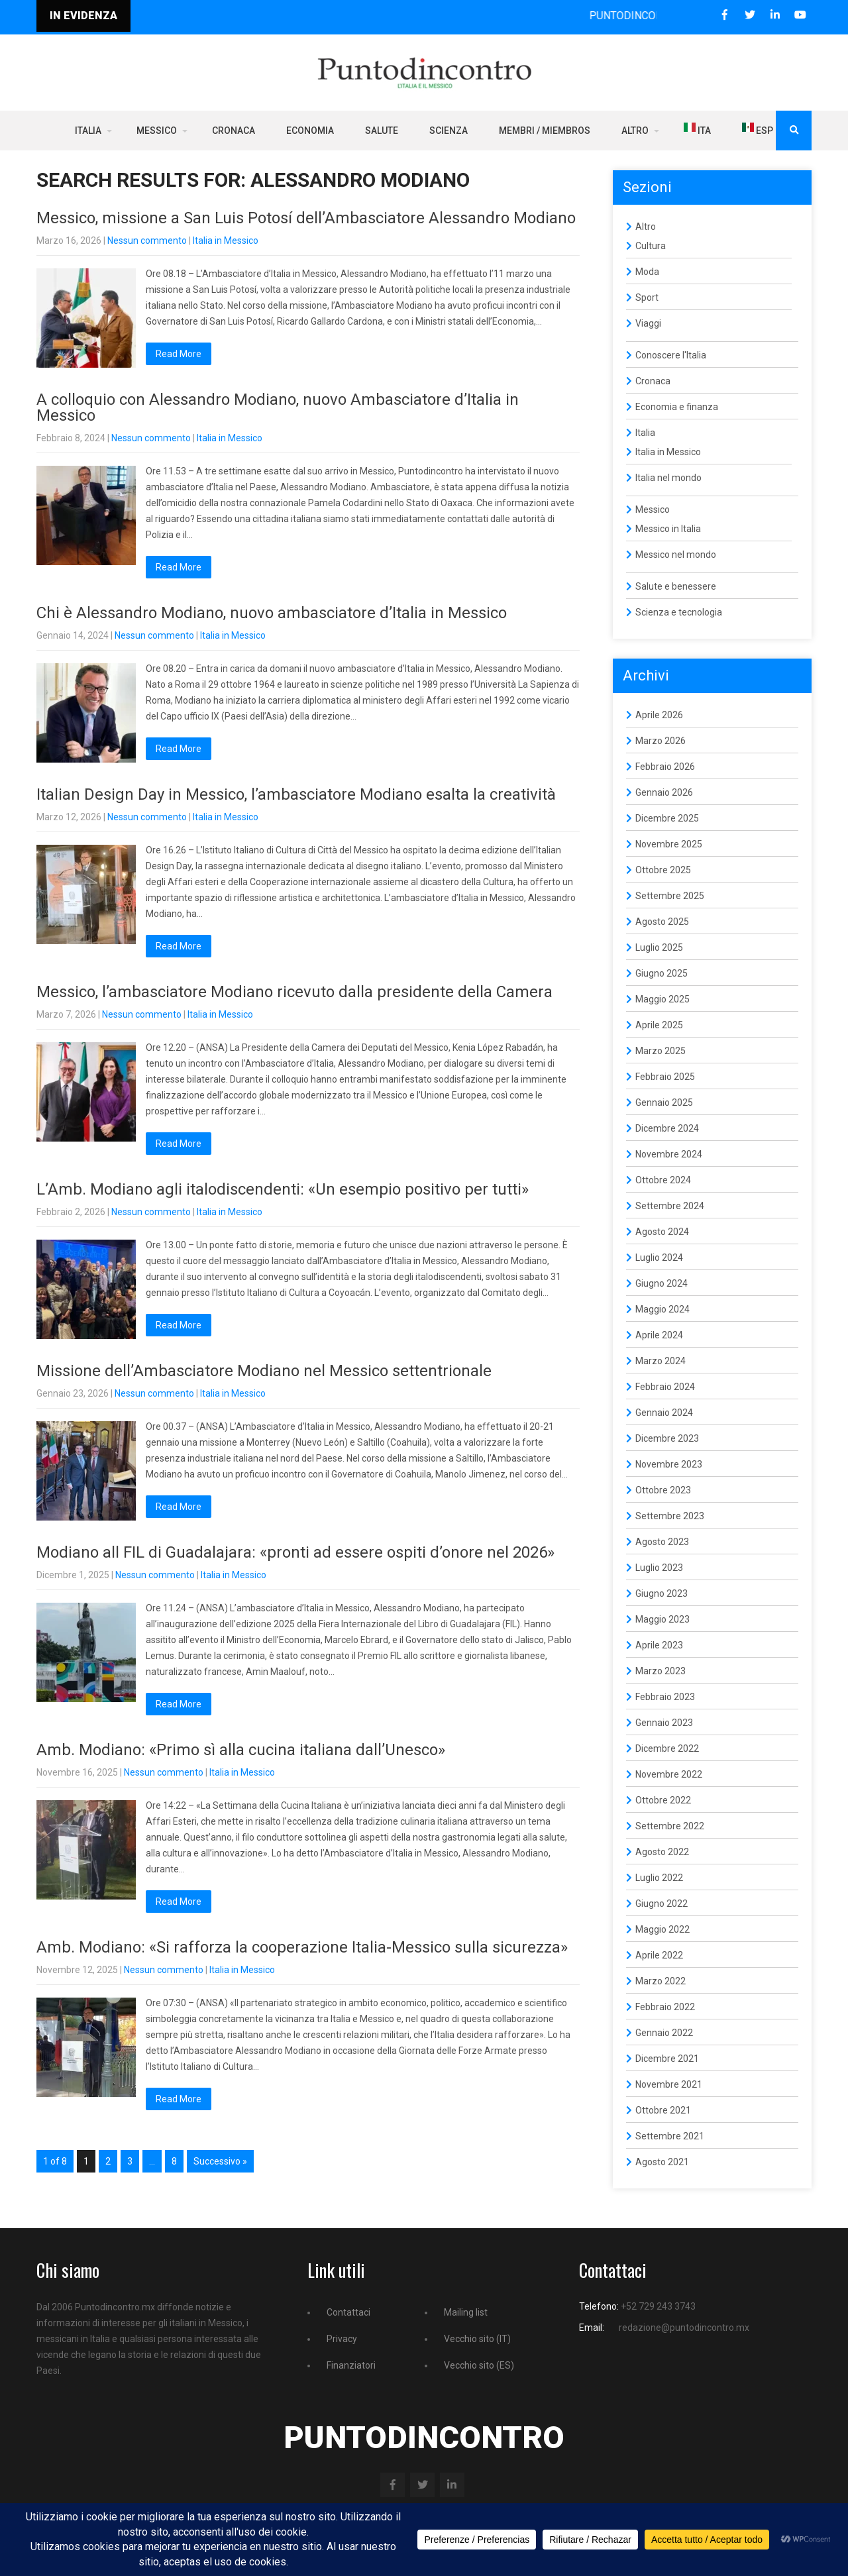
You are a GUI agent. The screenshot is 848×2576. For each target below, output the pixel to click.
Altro (635, 130)
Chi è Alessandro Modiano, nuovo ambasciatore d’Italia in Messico (271, 613)
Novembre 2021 (668, 2084)
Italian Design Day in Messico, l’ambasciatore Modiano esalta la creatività (296, 794)
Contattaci (348, 2312)
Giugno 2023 (661, 1593)
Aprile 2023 (659, 1645)
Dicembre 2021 (667, 2058)
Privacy (342, 2339)
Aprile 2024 (659, 1335)
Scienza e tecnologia (678, 612)
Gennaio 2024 (664, 1412)
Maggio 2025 (662, 999)
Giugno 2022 (661, 1903)
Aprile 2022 (659, 1955)
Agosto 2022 (662, 1852)
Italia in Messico (225, 240)
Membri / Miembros (544, 130)
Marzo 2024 (660, 1361)
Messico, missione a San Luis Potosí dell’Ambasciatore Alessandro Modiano (306, 218)
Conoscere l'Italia (670, 355)
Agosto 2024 (662, 1231)
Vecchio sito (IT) (477, 2339)
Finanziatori (351, 2365)
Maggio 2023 (662, 1619)
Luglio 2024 (659, 1257)
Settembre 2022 (669, 1826)
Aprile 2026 (659, 715)
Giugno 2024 (661, 1283)
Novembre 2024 (668, 1154)
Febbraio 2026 (665, 766)
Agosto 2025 (662, 921)
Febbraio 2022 (665, 2007)
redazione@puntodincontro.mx (684, 2327)
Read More (178, 354)
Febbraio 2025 (665, 1076)
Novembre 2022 (668, 1774)
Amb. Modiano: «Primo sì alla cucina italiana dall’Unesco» (240, 1750)
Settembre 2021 (669, 2136)
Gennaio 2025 (664, 1102)
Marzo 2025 (660, 1051)
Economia (310, 130)
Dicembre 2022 (667, 1748)
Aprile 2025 (659, 1025)
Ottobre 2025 (663, 870)
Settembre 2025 (669, 895)
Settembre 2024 (669, 1206)
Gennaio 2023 (664, 1722)
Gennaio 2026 (664, 792)
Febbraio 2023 (665, 1696)
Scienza (448, 130)
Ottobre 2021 (663, 2110)
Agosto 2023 (662, 1541)
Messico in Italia (668, 528)
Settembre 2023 (669, 1516)
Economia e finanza (676, 407)
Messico (156, 130)
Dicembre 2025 (667, 818)
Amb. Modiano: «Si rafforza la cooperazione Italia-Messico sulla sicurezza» (302, 1947)
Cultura (650, 246)
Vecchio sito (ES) (479, 2365)
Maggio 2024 (662, 1309)
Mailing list (466, 2312)
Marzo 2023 (660, 1671)
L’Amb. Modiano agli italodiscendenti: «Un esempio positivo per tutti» (282, 1189)
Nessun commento (147, 240)
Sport (647, 297)
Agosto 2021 (662, 2162)
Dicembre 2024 (667, 1128)
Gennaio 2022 (664, 2032)
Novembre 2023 (668, 1464)
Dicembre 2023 (667, 1438)
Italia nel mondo (668, 477)
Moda (647, 271)
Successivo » (220, 2161)
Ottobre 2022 (663, 1800)
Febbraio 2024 (665, 1386)
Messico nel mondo (675, 554)
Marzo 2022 (660, 1981)
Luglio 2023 (659, 1567)
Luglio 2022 (659, 1877)
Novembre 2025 (668, 844)
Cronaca (233, 130)
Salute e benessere (675, 586)
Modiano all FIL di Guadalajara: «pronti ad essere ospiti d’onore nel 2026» (295, 1552)
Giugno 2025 (661, 973)
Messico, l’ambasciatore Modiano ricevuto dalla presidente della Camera (294, 992)
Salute (381, 130)
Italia (88, 130)
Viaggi (648, 323)
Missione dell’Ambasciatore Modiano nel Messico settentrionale (264, 1371)
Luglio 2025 (659, 947)
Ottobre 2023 (663, 1490)
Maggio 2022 (662, 1929)
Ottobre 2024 (663, 1180)
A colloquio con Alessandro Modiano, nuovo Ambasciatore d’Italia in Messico (277, 407)
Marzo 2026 (660, 740)
